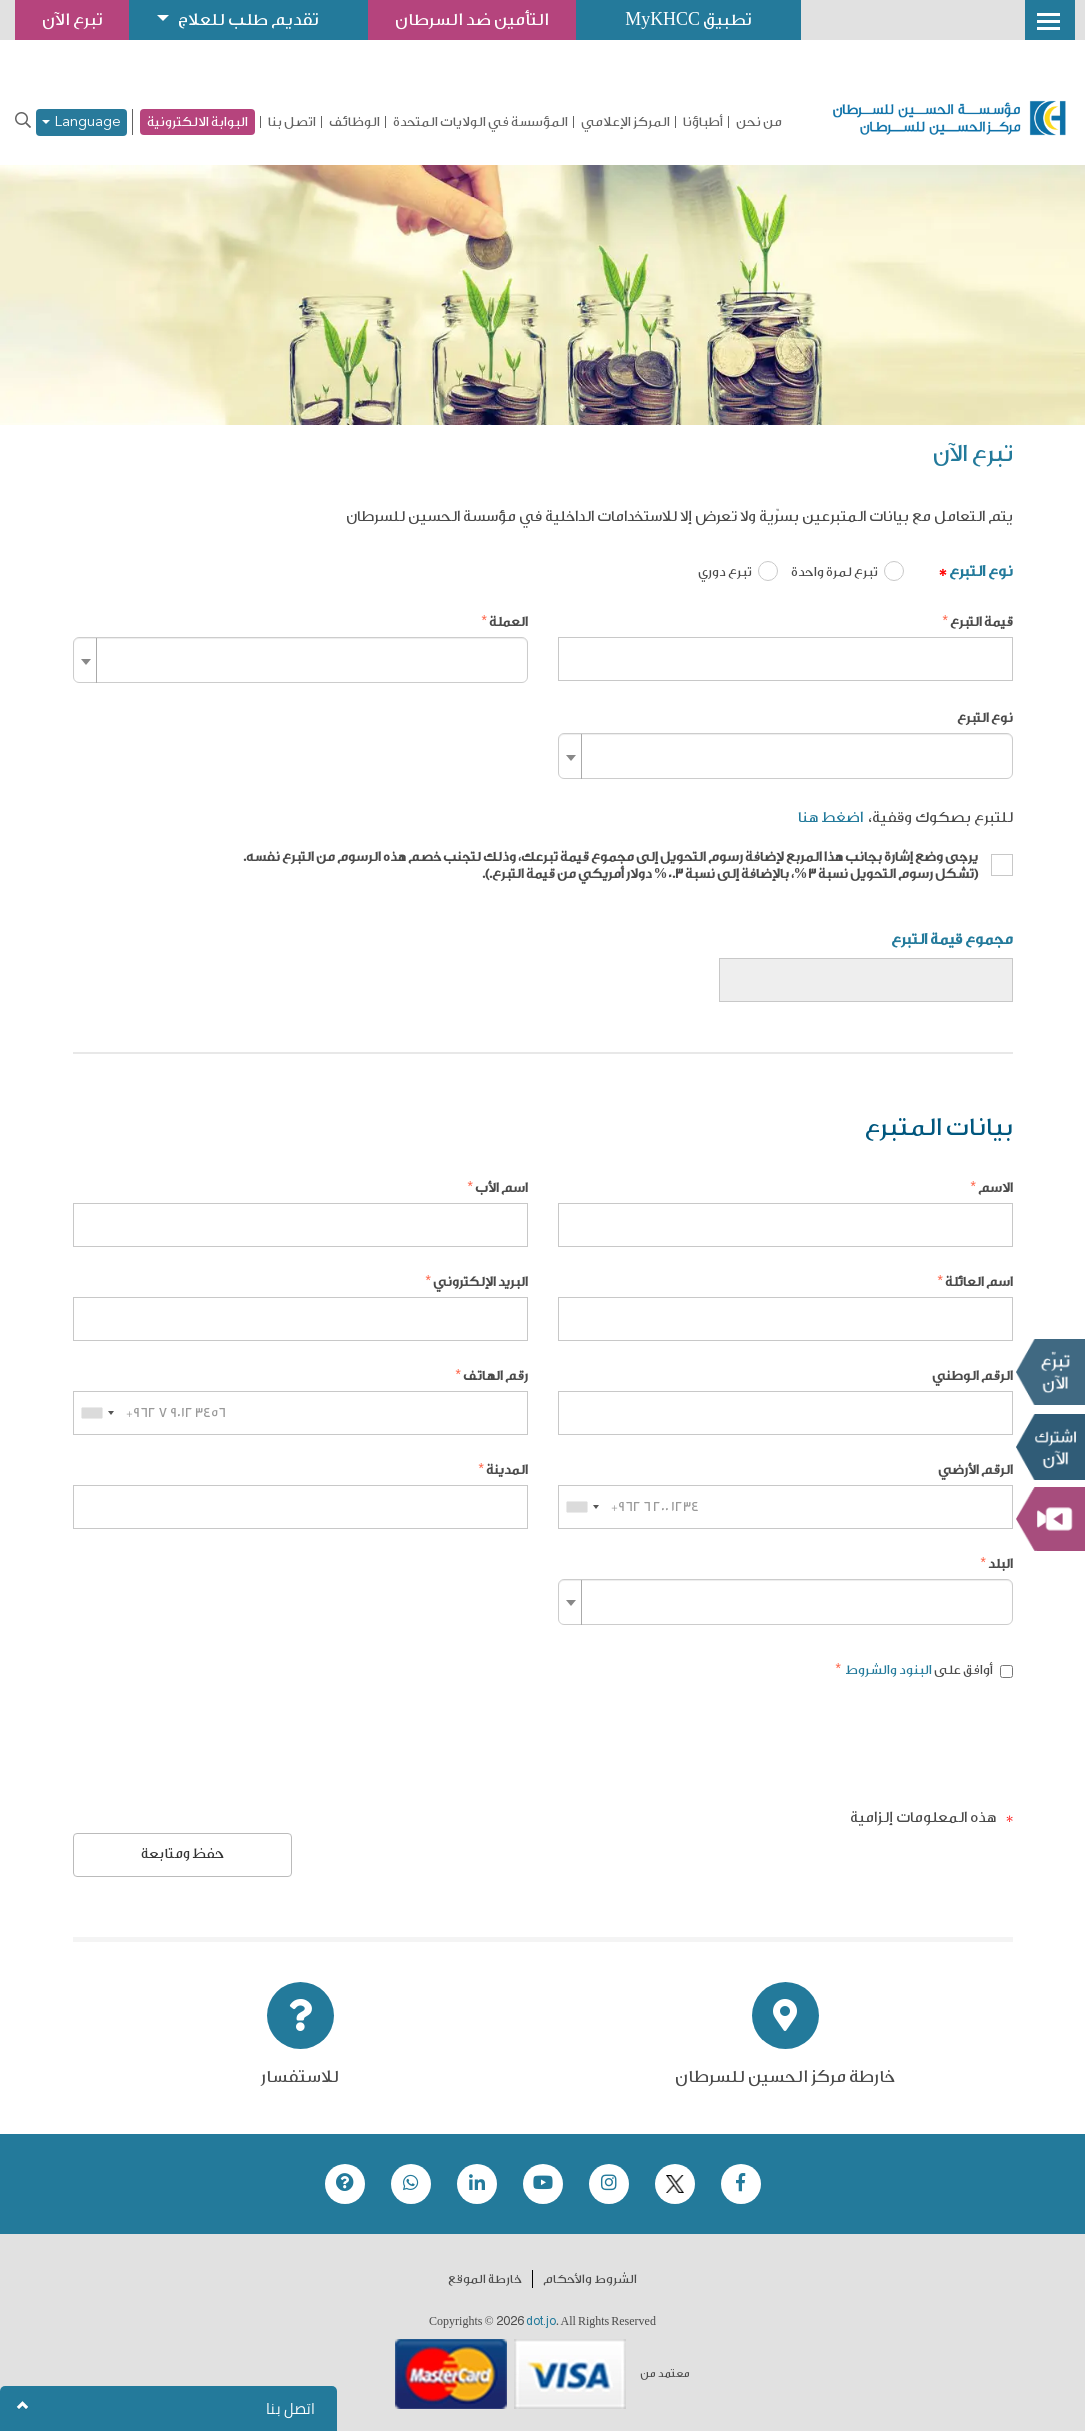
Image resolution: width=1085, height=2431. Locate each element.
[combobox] (300, 660)
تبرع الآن (1050, 1372)
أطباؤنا (703, 122)
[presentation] (861, 1744)
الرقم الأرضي (975, 1469)
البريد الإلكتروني (480, 1281)
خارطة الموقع (485, 2279)
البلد (1000, 1563)
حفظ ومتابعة (182, 1854)
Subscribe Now (1050, 1447)
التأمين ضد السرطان (473, 19)
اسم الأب (501, 1187)
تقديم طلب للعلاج (249, 19)
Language (81, 122)
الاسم (995, 1187)
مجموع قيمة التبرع (952, 939)
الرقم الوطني (972, 1375)
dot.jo (541, 2321)
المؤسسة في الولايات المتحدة (480, 122)
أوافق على (928, 1670)
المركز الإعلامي (625, 122)
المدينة (507, 1469)
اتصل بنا (292, 122)
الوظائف (354, 122)
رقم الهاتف (495, 1375)
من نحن (759, 122)
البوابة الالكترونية (197, 121)
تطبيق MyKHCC (690, 19)
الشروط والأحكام (590, 2279)
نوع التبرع (981, 571)
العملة (508, 621)
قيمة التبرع (981, 621)
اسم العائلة (979, 1281)
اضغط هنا (830, 817)
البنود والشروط (887, 1669)
